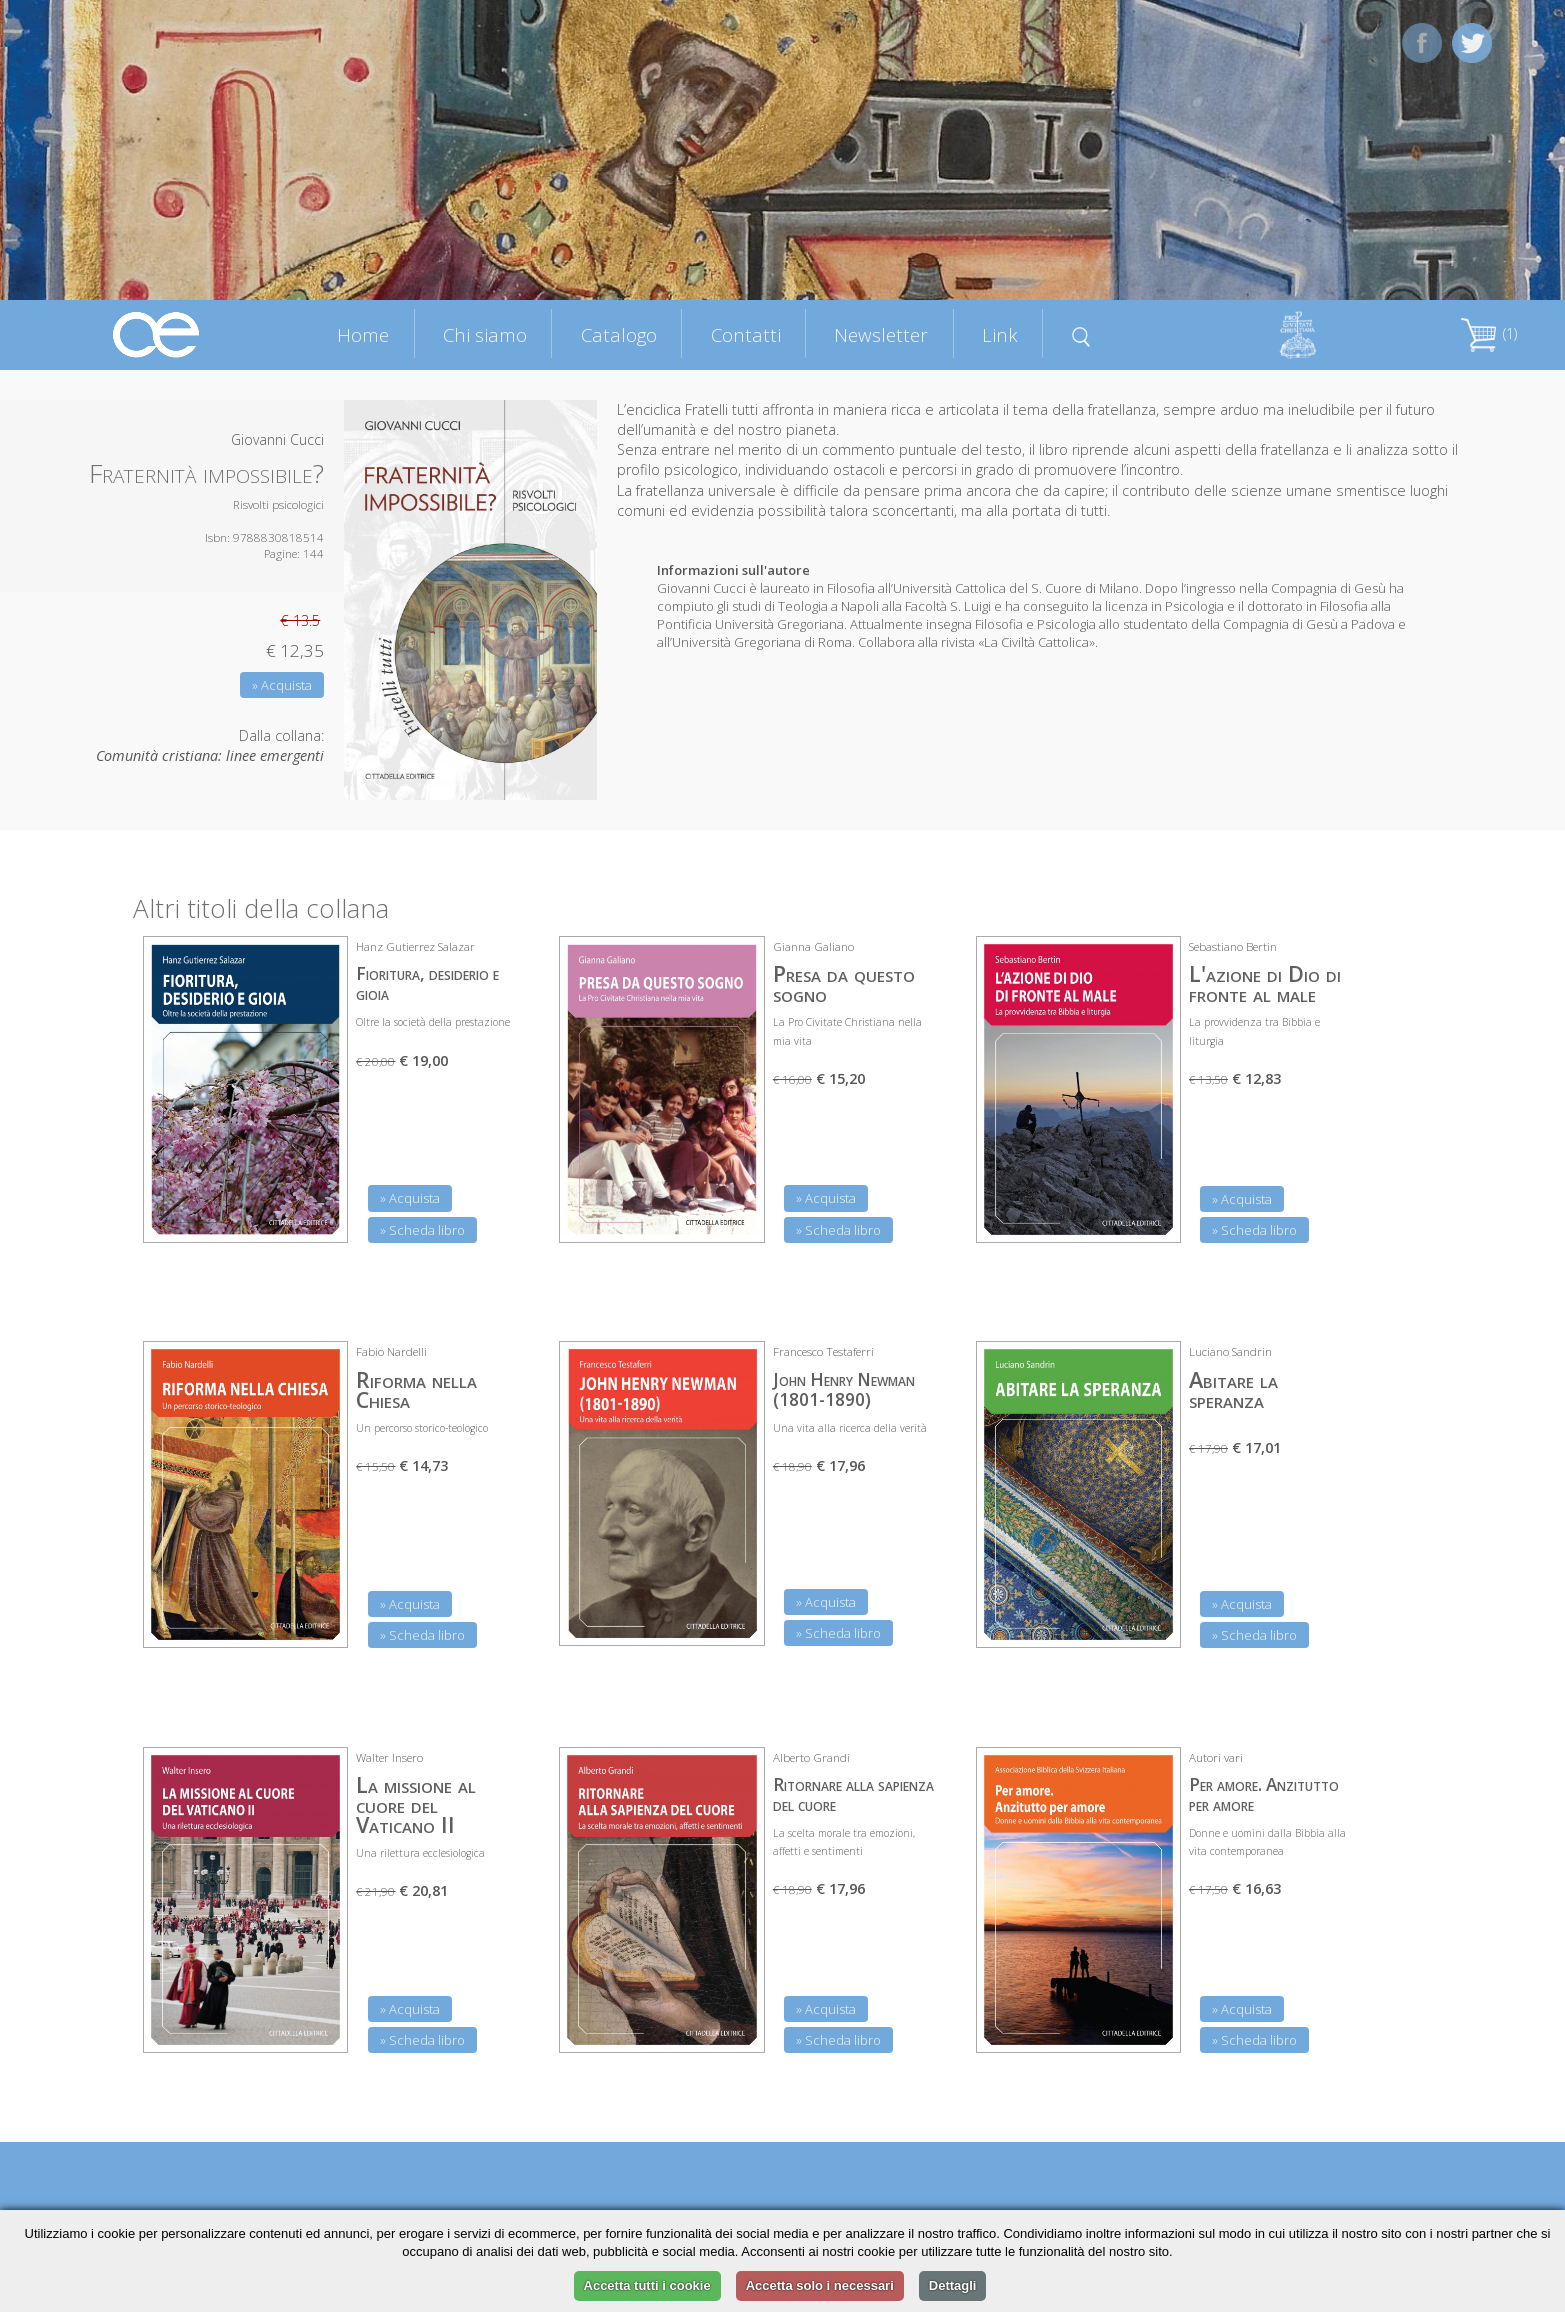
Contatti (746, 334)
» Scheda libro (422, 1230)
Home (363, 334)
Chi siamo (485, 334)
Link (1000, 334)
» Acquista (282, 685)
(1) (1489, 333)
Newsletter (881, 334)
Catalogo (619, 334)
